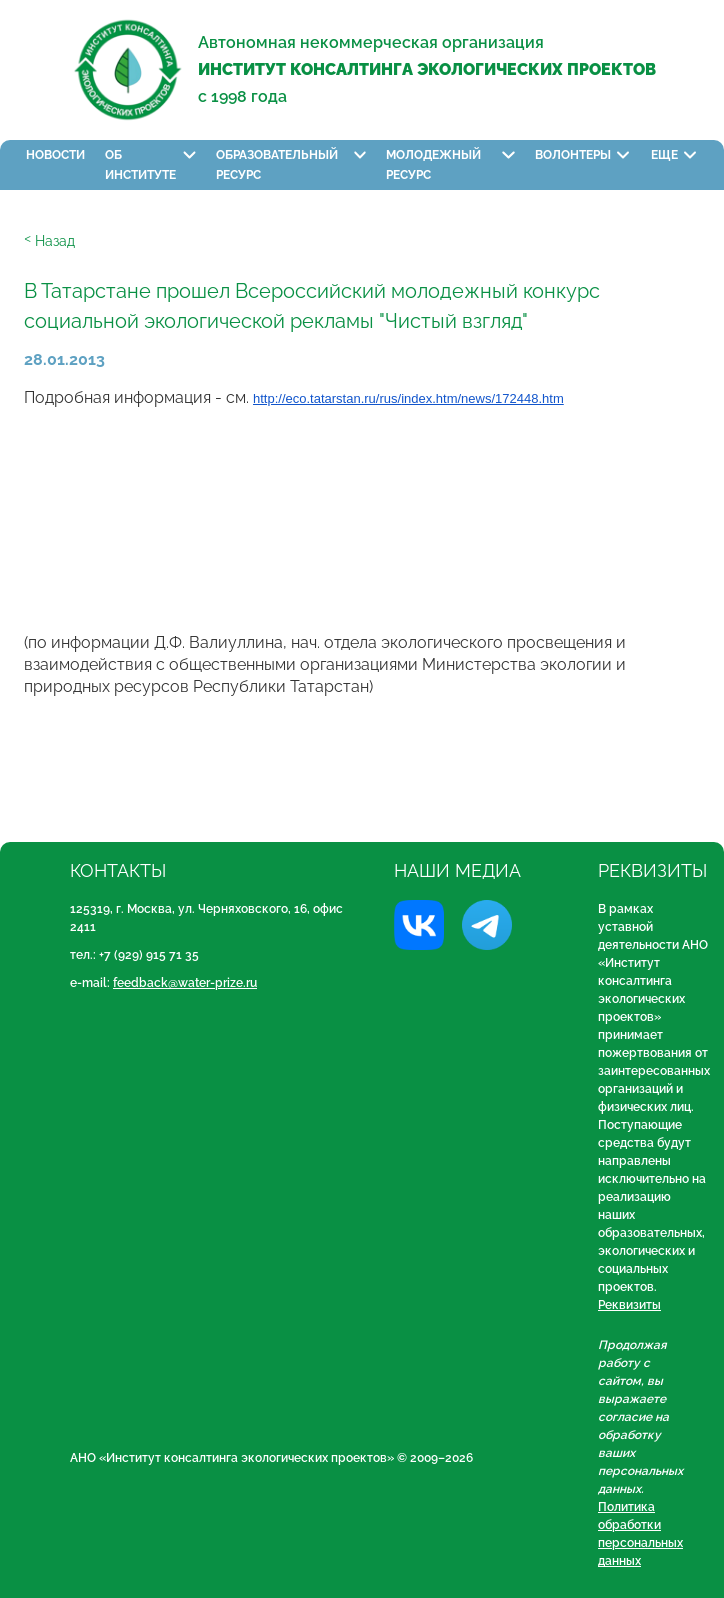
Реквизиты (629, 1305)
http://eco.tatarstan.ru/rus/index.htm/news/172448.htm (408, 398)
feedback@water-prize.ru (185, 983)
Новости (55, 155)
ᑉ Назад (49, 241)
